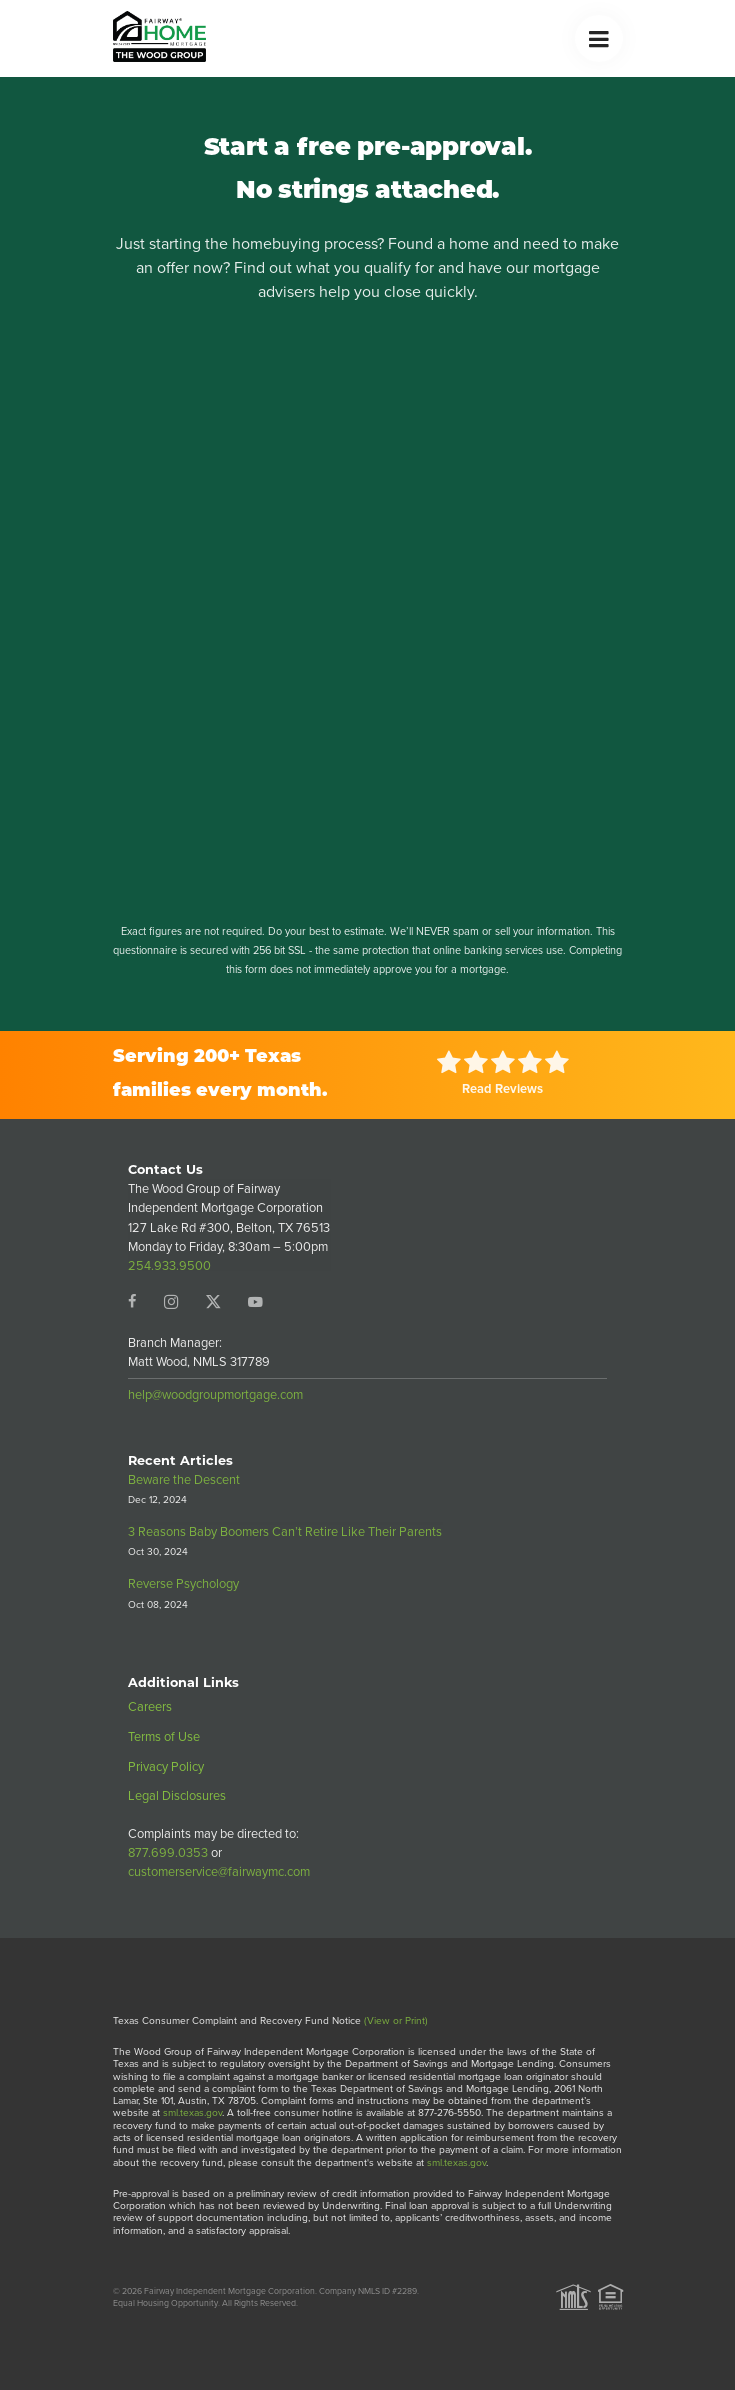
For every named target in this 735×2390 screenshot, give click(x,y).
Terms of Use (164, 1736)
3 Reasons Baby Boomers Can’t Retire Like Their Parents (285, 1531)
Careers (150, 1706)
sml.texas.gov (192, 2112)
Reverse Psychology (183, 1583)
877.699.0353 (168, 1852)
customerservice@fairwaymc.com (219, 1871)
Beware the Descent (184, 1479)
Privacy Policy (166, 1766)
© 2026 (127, 2291)
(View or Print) (396, 2020)
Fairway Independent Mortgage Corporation (229, 2291)
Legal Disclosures (177, 1795)
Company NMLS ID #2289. (369, 2291)
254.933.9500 (169, 1265)
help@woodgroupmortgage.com (215, 1394)
